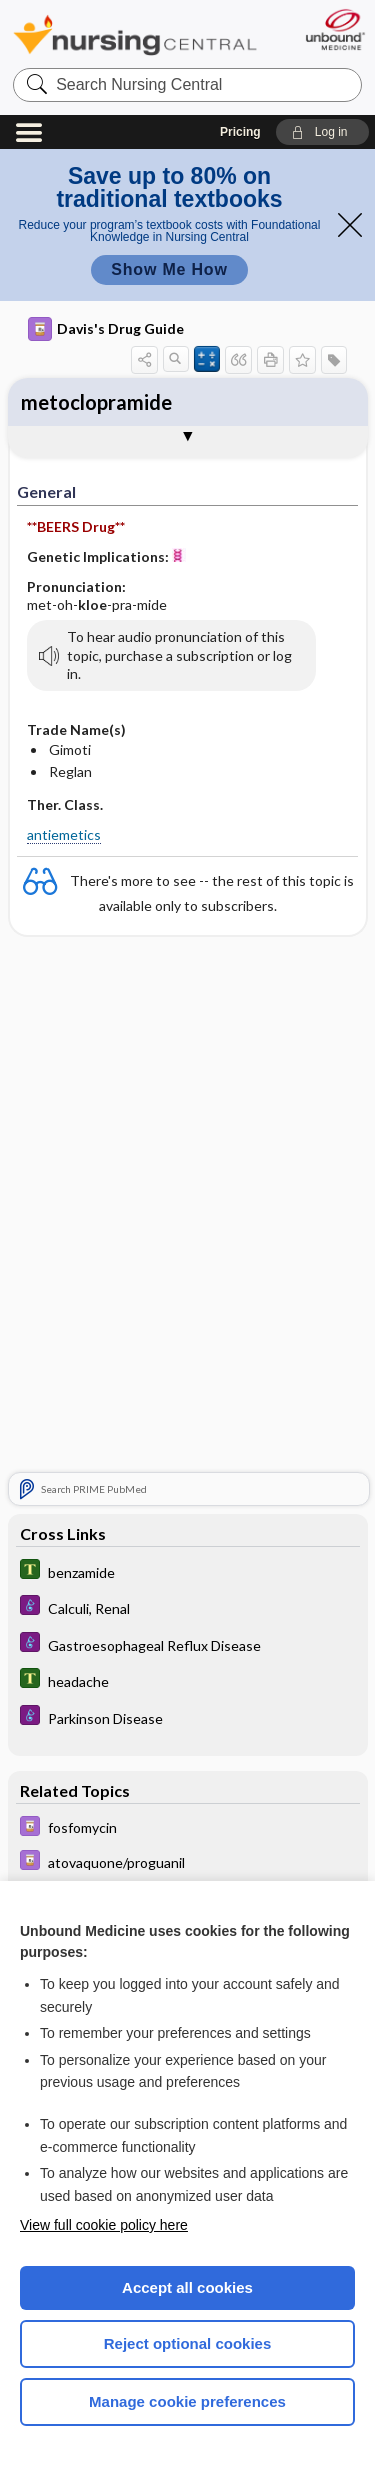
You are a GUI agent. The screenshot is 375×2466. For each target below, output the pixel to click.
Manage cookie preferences (187, 2401)
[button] (322, 132)
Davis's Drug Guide (106, 329)
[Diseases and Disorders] (188, 1609)
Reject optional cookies (188, 2343)
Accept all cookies (187, 2287)
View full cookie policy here (104, 2225)
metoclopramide (96, 402)
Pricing (240, 132)
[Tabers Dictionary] (188, 1572)
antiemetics (64, 834)
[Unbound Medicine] (334, 29)
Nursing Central (135, 34)
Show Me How (169, 269)
